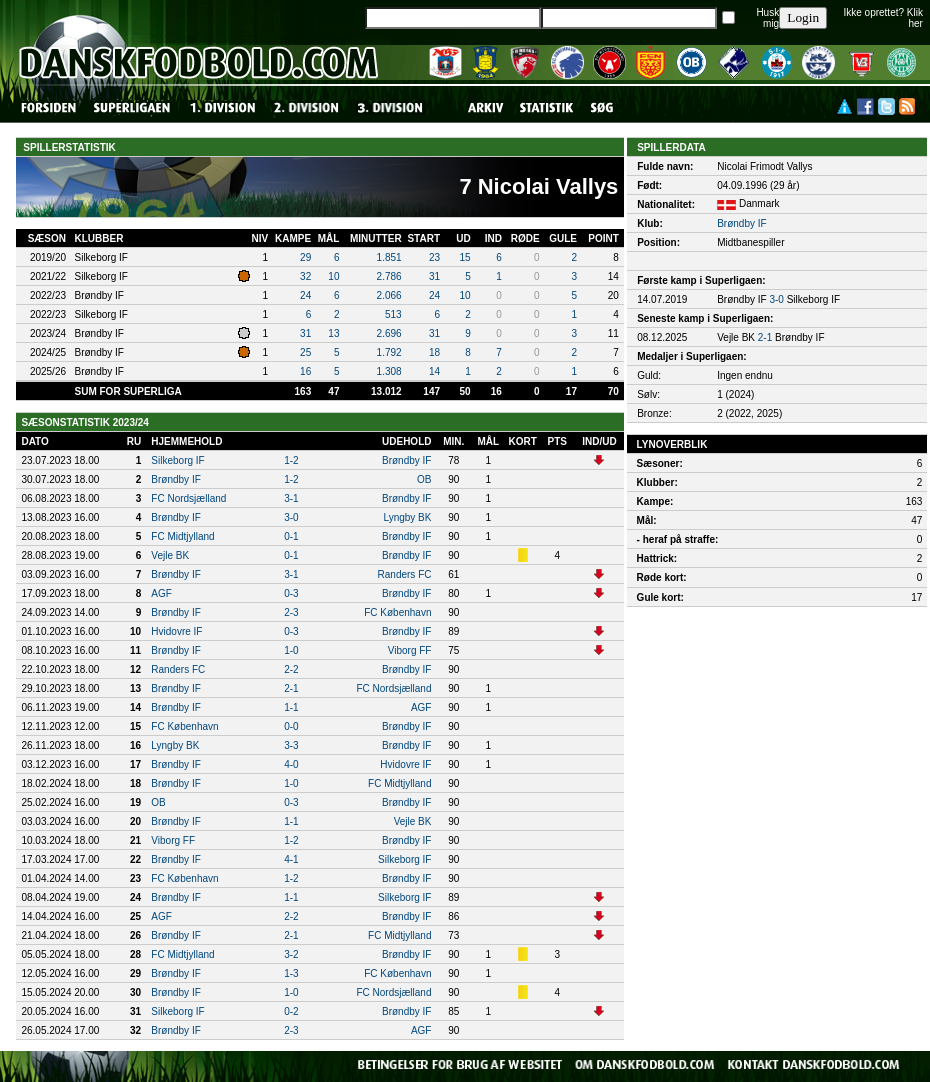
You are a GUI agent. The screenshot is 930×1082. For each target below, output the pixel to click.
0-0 (291, 726)
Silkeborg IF (177, 460)
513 (393, 314)
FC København (397, 612)
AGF (161, 593)
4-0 (291, 764)
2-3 (291, 612)
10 (333, 276)
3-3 (291, 745)
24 (305, 295)
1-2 (291, 460)
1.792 (389, 352)
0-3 (291, 593)
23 (434, 257)
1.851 (389, 257)
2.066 (389, 295)
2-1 (291, 688)
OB (424, 479)
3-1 (291, 498)
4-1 (291, 859)
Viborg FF (410, 650)
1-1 (291, 707)
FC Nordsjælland (188, 498)
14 (434, 371)
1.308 (389, 371)
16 (305, 371)
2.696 (389, 333)
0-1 (291, 536)
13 (333, 333)
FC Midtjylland (182, 536)
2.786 (389, 276)
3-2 (291, 954)
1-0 (291, 650)
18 (434, 352)
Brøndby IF (406, 460)
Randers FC (405, 574)
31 (434, 276)
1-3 (291, 973)
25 (305, 352)
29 (305, 257)
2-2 (291, 669)
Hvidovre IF (176, 631)
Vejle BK (170, 555)
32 (305, 276)
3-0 (291, 517)
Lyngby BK (407, 517)
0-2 (291, 1011)
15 (465, 257)
